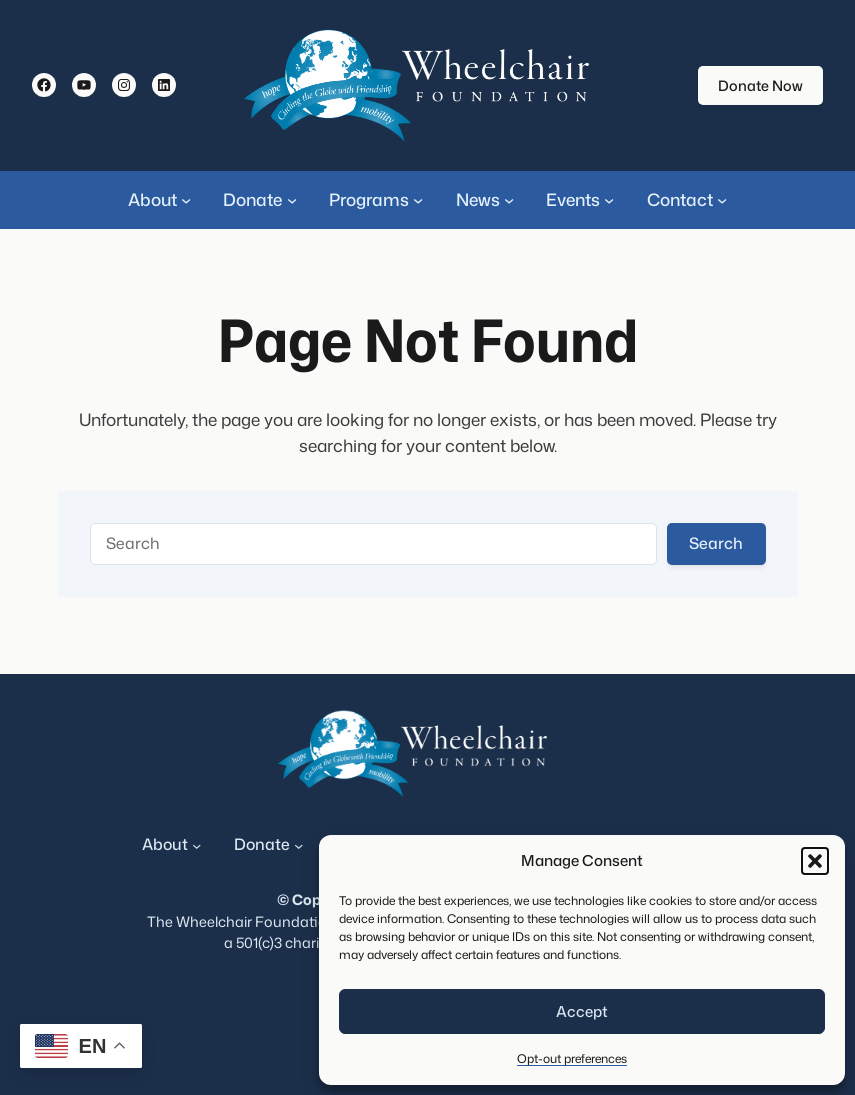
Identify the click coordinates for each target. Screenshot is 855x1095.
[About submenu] (186, 200)
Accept (582, 1011)
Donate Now (760, 85)
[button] (815, 861)
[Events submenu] (609, 200)
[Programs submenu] (418, 200)
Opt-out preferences (572, 1058)
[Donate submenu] (292, 200)
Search (716, 543)
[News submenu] (509, 200)
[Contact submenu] (722, 200)
